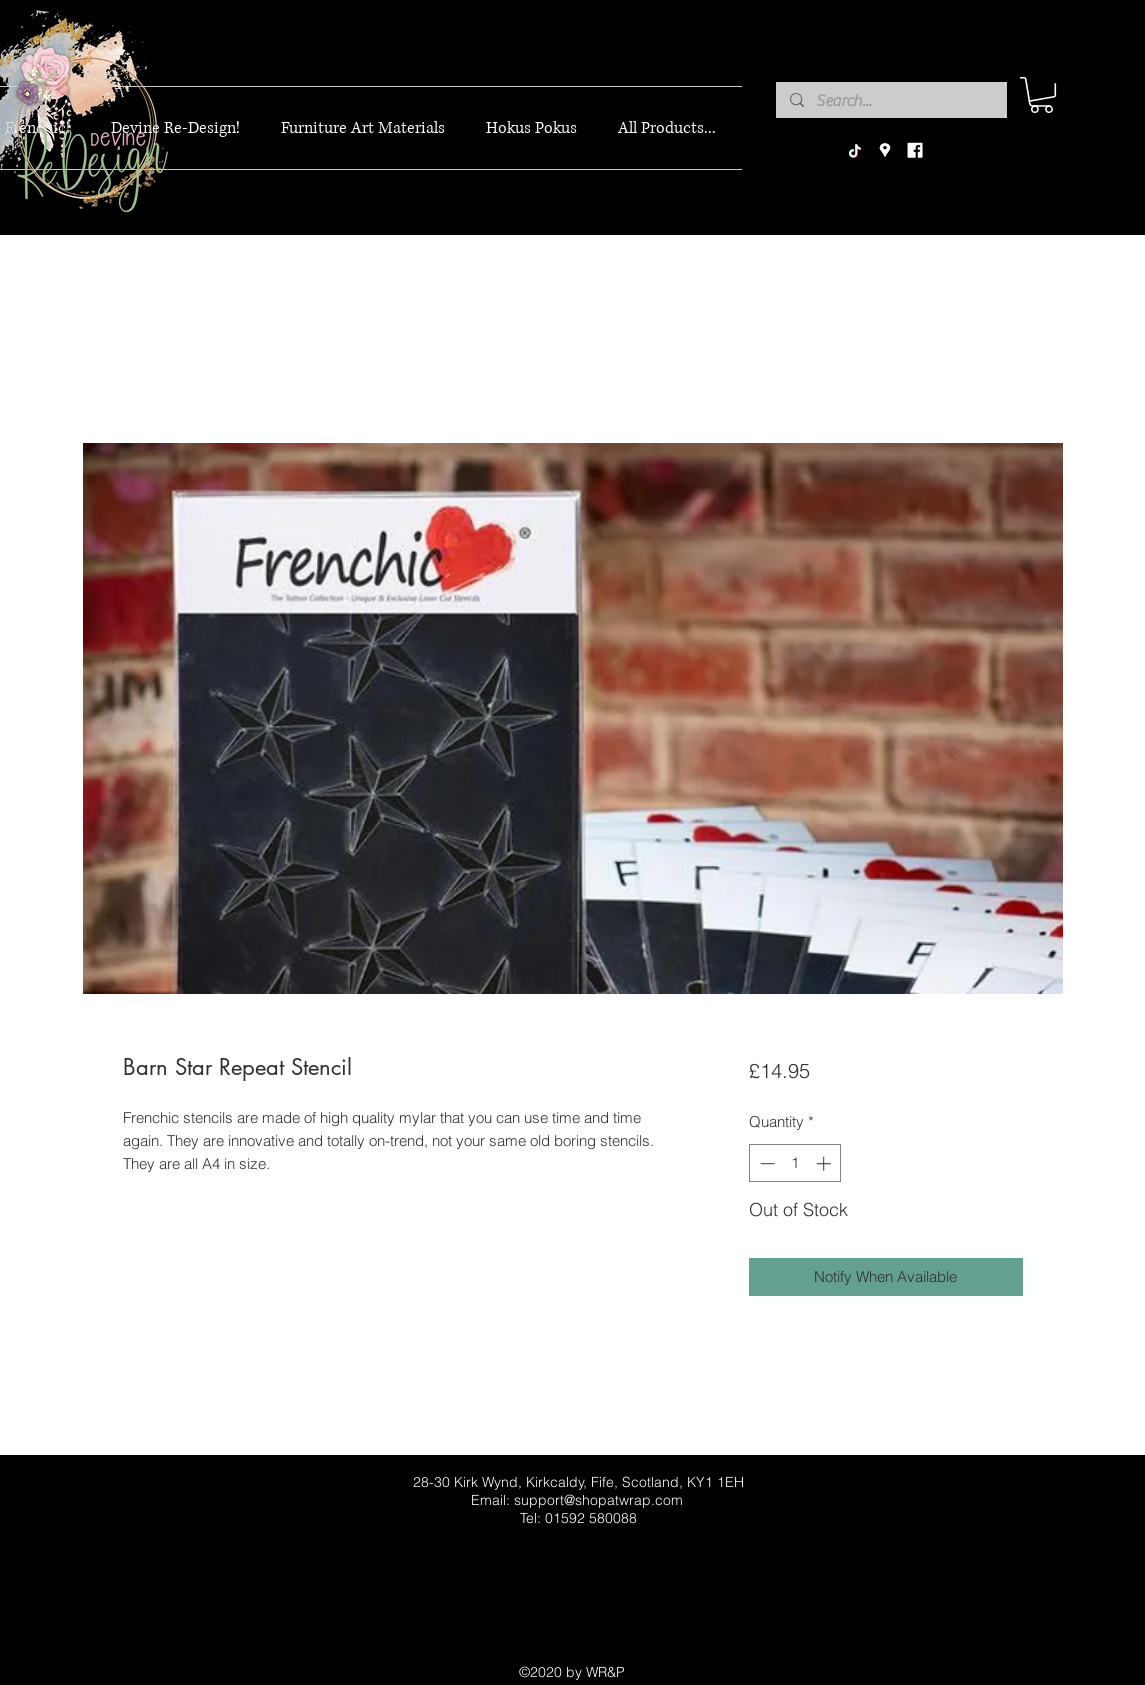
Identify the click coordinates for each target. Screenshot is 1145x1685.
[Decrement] (765, 1163)
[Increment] (825, 1163)
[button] (1041, 95)
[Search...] (890, 101)
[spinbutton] (795, 1163)
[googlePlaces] (885, 151)
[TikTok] (855, 151)
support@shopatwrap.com (598, 1500)
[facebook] (915, 151)
